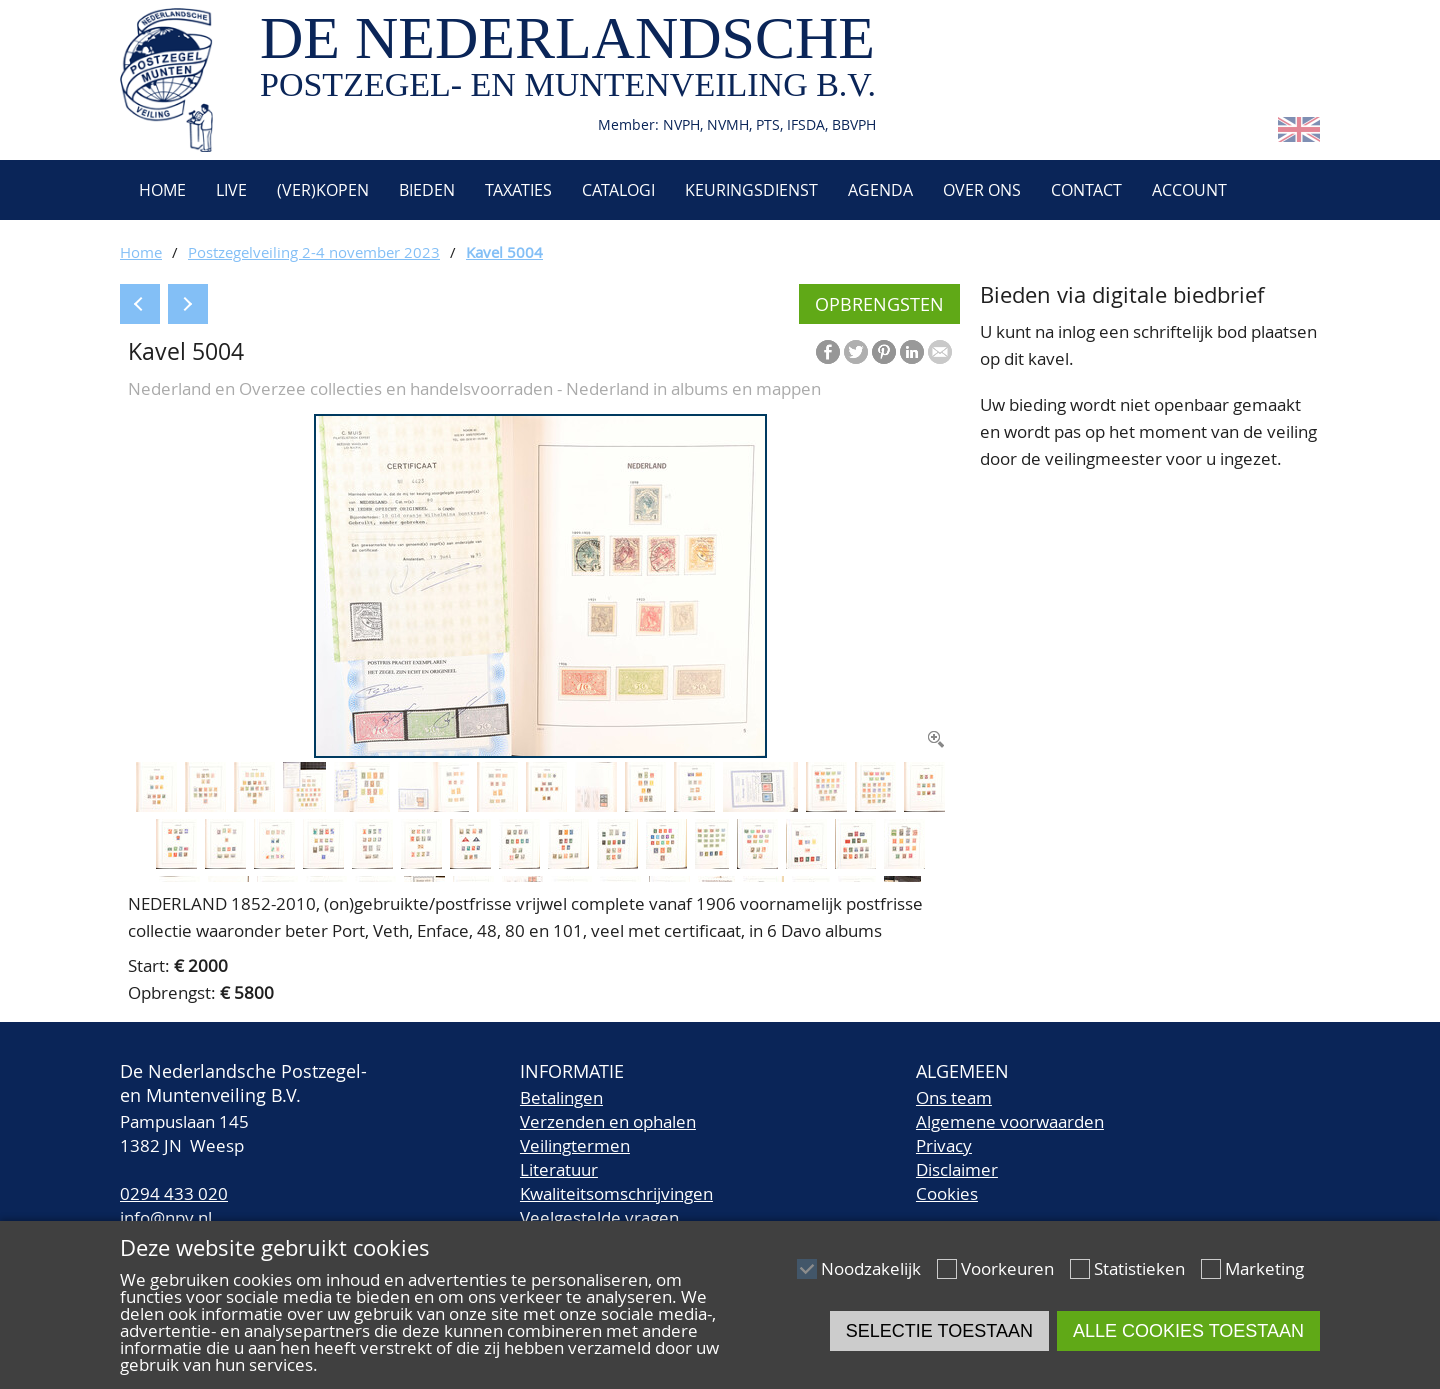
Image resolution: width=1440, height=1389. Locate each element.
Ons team (954, 1097)
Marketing (1264, 1268)
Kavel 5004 (504, 252)
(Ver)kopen (323, 190)
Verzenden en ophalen (608, 1121)
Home (160, 190)
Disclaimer (957, 1169)
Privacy (944, 1145)
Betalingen (561, 1097)
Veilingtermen (575, 1145)
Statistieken (1139, 1268)
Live (231, 190)
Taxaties (518, 190)
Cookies (947, 1193)
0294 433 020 (174, 1193)
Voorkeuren (1007, 1268)
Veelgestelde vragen (599, 1217)
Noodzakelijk (871, 1268)
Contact (1086, 190)
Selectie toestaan (939, 1331)
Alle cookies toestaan (1188, 1331)
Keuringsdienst (751, 190)
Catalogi (618, 190)
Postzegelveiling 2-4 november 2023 (314, 252)
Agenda (880, 190)
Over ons (982, 190)
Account (1189, 190)
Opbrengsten (879, 304)
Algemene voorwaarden (1010, 1121)
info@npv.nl (166, 1217)
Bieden (427, 190)
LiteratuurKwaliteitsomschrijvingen (616, 1181)
